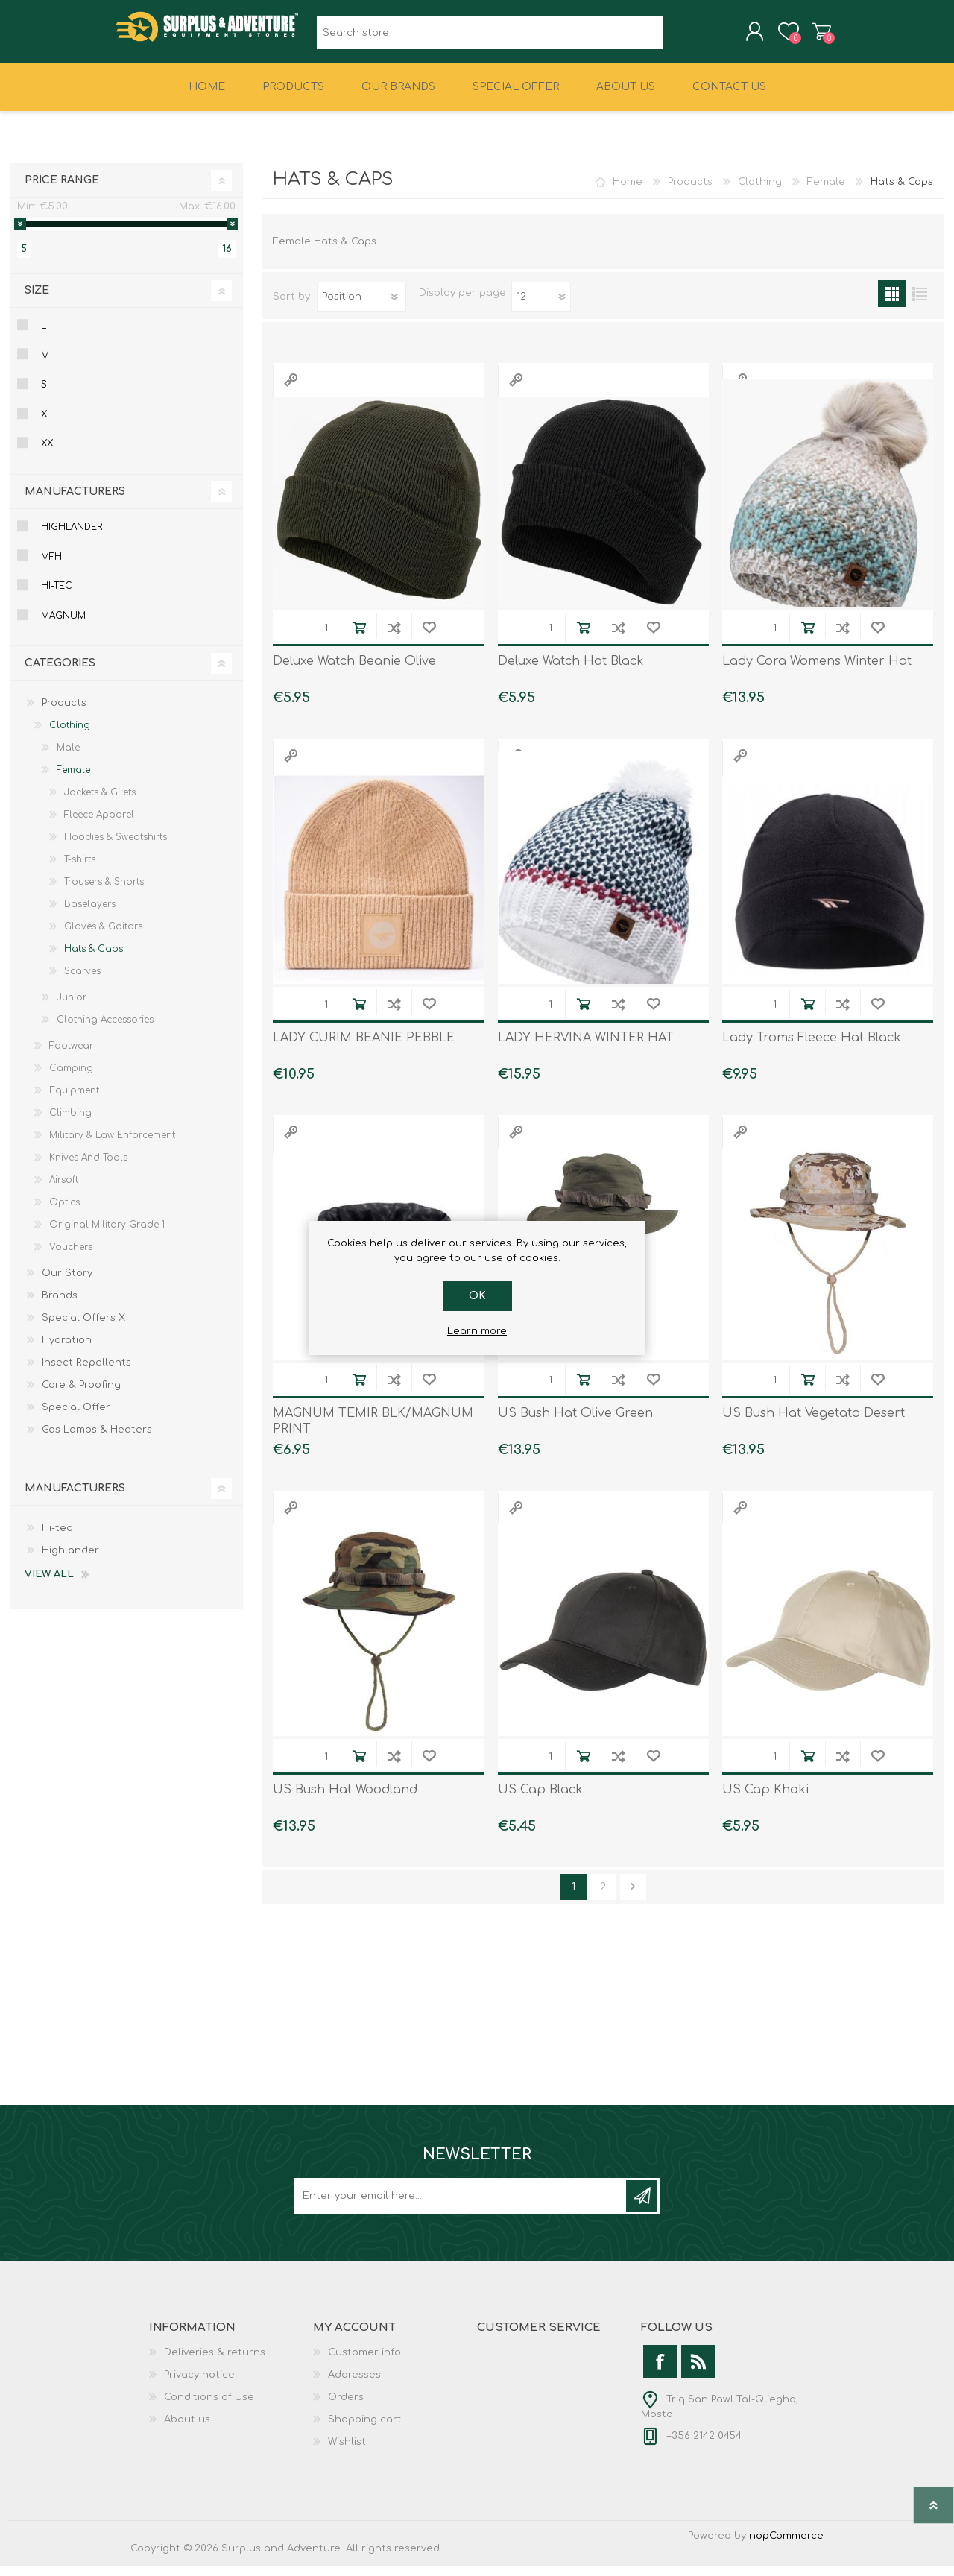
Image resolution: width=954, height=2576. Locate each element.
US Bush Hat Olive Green (575, 1423)
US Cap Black (540, 1800)
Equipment (74, 1101)
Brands (60, 1306)
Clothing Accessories (105, 1030)
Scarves (82, 981)
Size (37, 300)
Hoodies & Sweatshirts (115, 847)
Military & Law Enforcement (112, 1145)
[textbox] (490, 37)
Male (68, 758)
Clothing (760, 192)
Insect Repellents (86, 1373)
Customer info (364, 2363)
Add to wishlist (428, 637)
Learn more (477, 1331)
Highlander (71, 537)
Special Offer (76, 1417)
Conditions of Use (209, 2407)
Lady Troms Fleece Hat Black (811, 1048)
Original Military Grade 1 (107, 1235)
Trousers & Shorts (104, 892)
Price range (62, 190)
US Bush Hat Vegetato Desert (813, 1423)
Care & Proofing (81, 1395)
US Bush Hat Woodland (345, 1800)
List (919, 304)
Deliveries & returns (214, 2363)
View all (49, 1584)
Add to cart (358, 637)
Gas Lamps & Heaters (97, 1440)
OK (477, 1295)
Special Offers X (83, 1328)
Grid (892, 304)
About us (187, 2430)
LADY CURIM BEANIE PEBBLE (364, 1048)
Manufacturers (75, 502)
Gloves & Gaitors (103, 937)
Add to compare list (393, 637)
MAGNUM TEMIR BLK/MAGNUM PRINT (373, 1431)
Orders (346, 2407)
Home (627, 192)
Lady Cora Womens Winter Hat (817, 671)
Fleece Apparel (99, 825)
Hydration (67, 1350)
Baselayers (90, 914)
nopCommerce (786, 2546)
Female (826, 192)
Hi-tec (56, 596)
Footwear (71, 1056)
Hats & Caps (93, 959)
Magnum (63, 626)
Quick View (291, 390)
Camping (71, 1078)
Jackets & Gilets (100, 803)
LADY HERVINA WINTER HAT (586, 1048)
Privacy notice (199, 2385)
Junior (71, 1008)
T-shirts (79, 870)
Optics (64, 1213)
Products (690, 192)
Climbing (70, 1123)
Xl (46, 425)
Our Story (67, 1283)
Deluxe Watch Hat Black (571, 671)
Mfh (51, 567)
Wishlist (347, 2452)
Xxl (49, 454)
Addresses (354, 2385)
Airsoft (63, 1190)
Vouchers (70, 1257)
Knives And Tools (88, 1168)
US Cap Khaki (765, 1800)
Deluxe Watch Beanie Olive (354, 671)
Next (633, 1897)
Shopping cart (807, 36)
